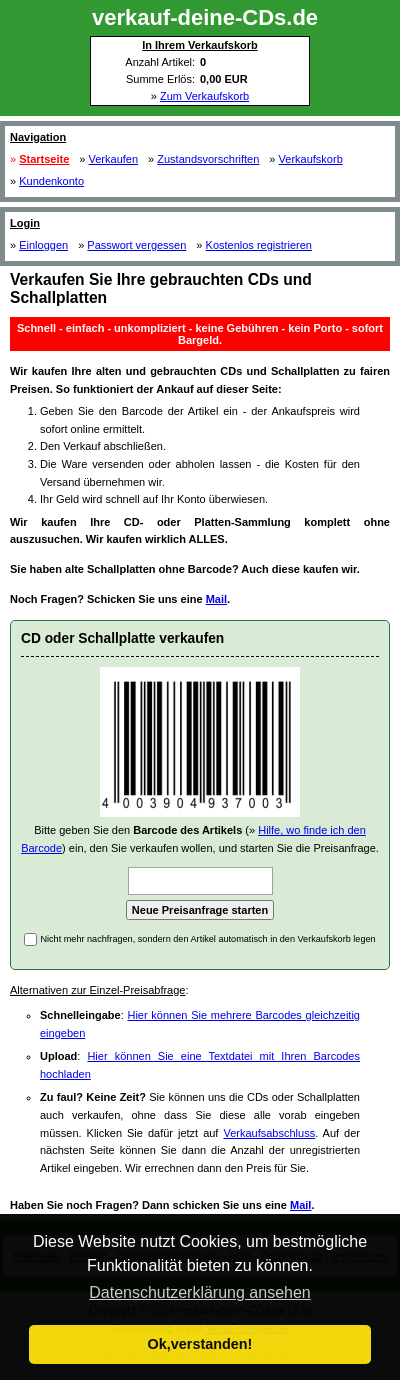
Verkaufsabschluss (269, 1133)
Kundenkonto (51, 181)
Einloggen (43, 245)
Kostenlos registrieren (259, 245)
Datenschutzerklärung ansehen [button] (199, 1292)
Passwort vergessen (136, 245)
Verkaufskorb (311, 159)
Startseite (44, 159)
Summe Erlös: (160, 79)
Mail (216, 599)
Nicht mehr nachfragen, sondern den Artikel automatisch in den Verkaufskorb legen (207, 939)
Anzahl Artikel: (160, 62)
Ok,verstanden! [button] (200, 1344)
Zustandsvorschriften (208, 159)
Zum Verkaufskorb (204, 96)
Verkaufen (114, 159)
